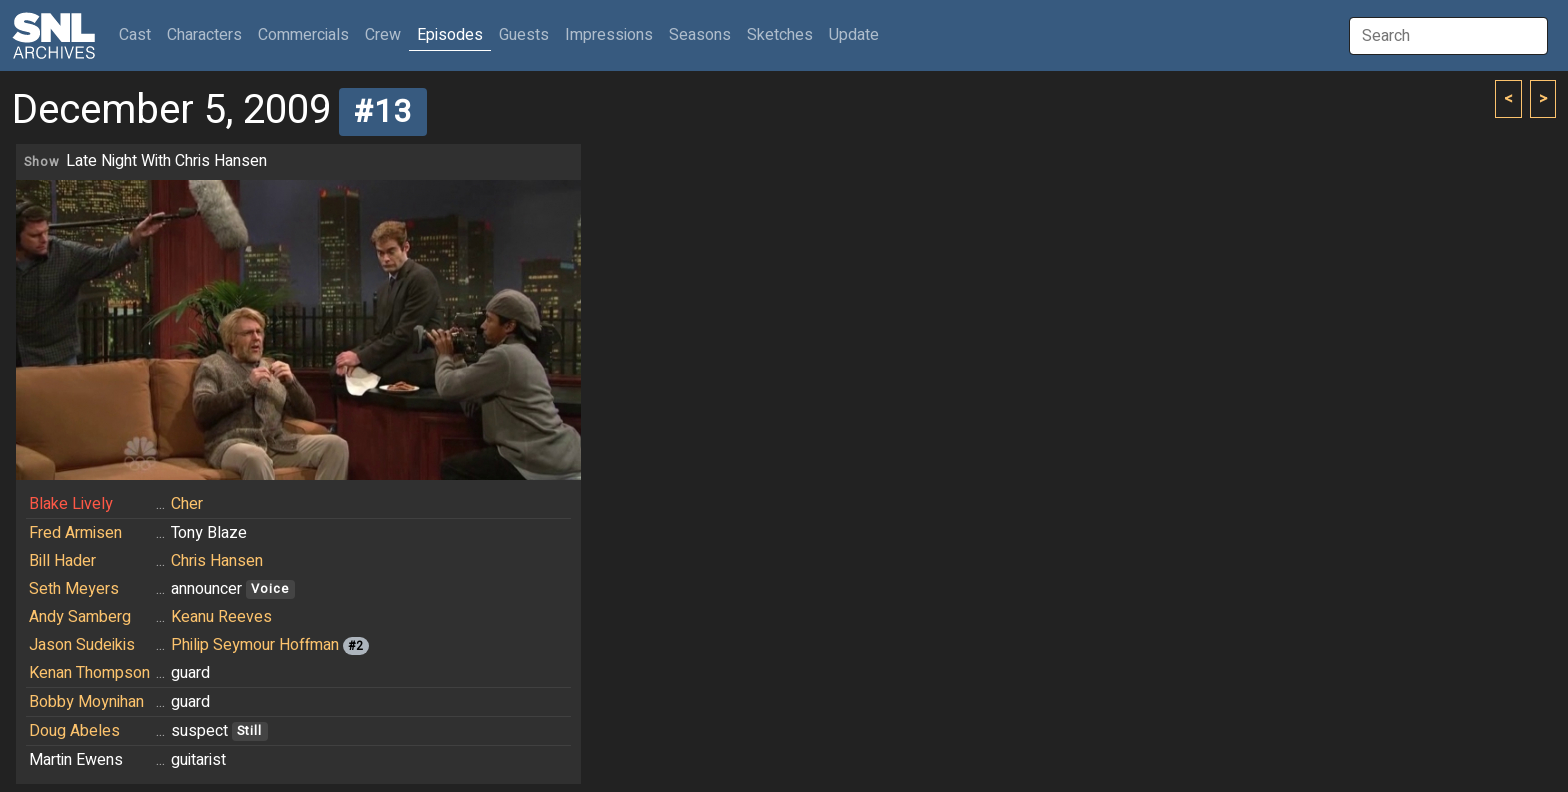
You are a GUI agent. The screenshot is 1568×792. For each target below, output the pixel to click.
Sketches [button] (780, 35)
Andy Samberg (80, 617)
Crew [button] (383, 35)
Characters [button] (204, 35)
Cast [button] (139, 34)
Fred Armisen (75, 533)
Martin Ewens (76, 760)
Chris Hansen (217, 561)
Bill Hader (62, 561)
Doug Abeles (74, 731)
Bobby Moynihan (86, 702)
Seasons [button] (700, 35)
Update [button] (854, 35)
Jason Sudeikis (82, 645)
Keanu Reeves (221, 617)
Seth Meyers (74, 589)
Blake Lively (71, 504)
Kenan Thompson (89, 673)
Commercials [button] (303, 35)
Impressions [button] (609, 35)
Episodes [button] (450, 35)
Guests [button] (524, 35)
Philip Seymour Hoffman (255, 645)
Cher (187, 504)
